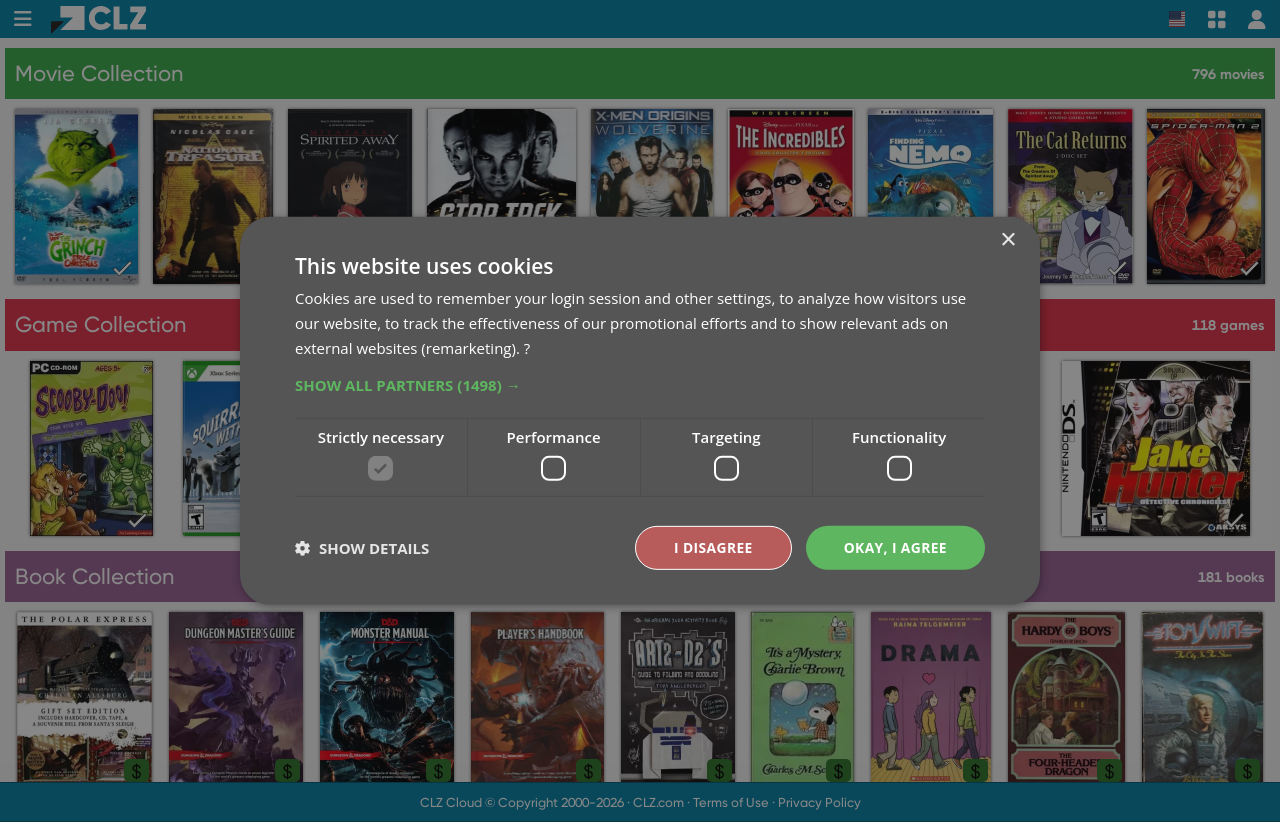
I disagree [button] (712, 547)
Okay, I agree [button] (894, 547)
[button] (640, 384)
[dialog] (640, 411)
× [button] (1007, 240)
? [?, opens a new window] (527, 347)
